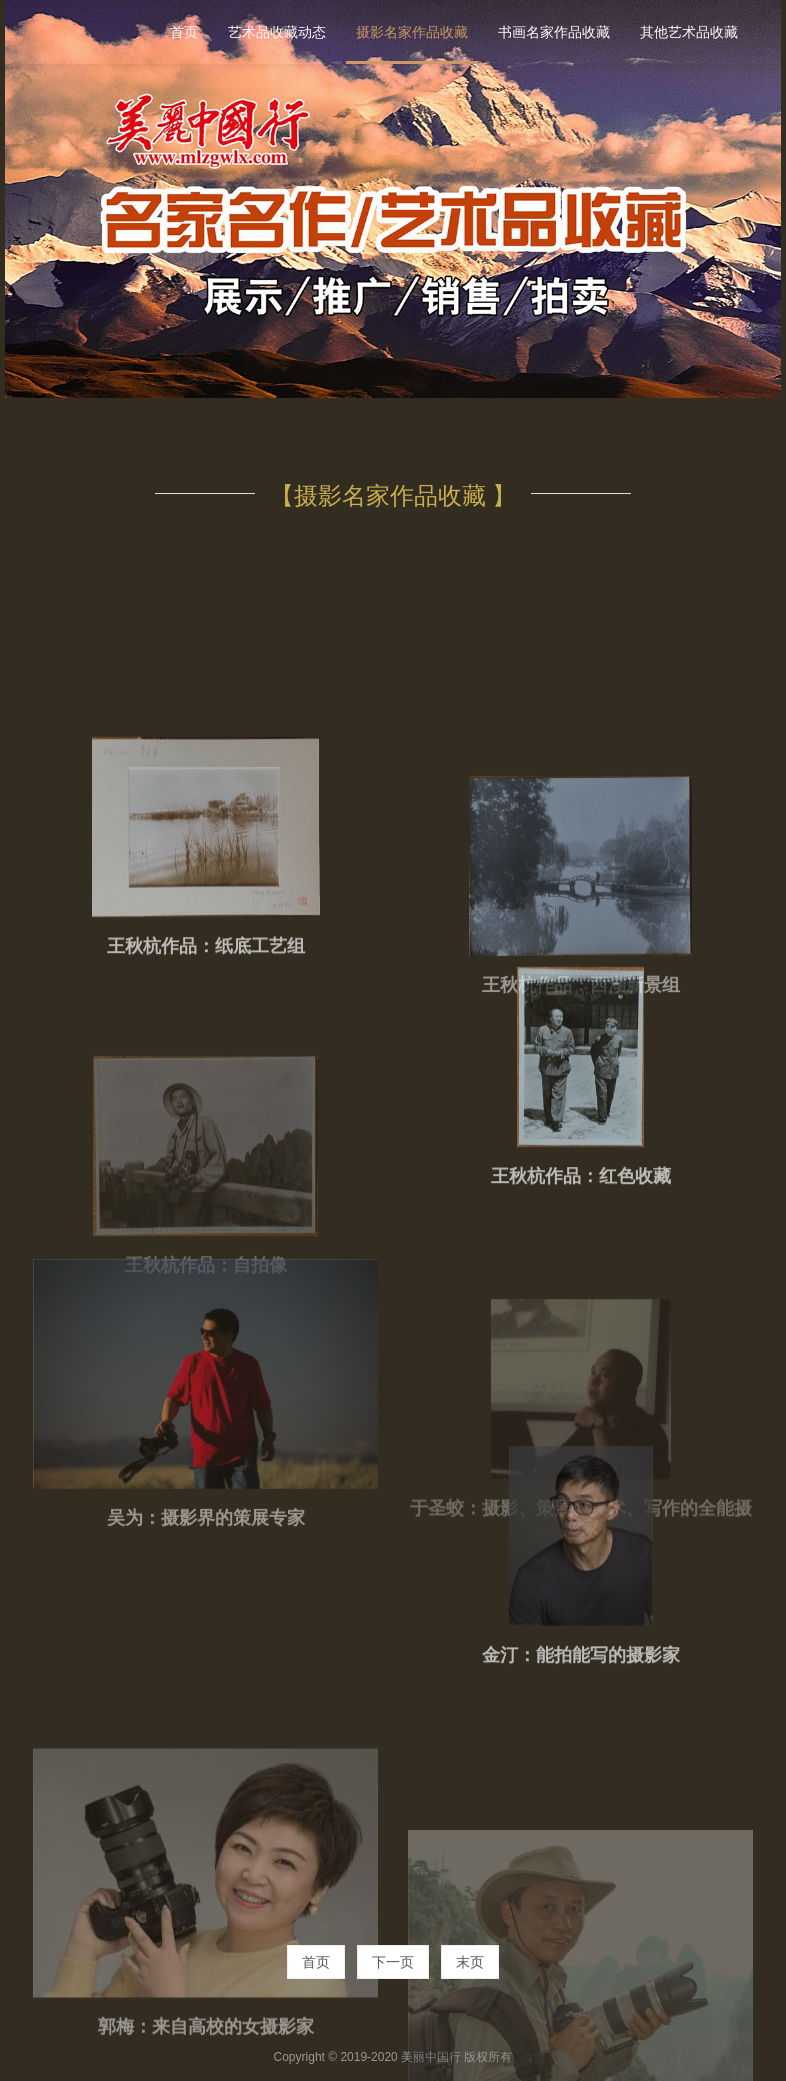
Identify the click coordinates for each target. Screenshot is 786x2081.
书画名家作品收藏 (554, 32)
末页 (470, 1962)
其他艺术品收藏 (689, 32)
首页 (184, 32)
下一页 (393, 1962)
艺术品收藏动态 (277, 32)
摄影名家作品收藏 (412, 32)
